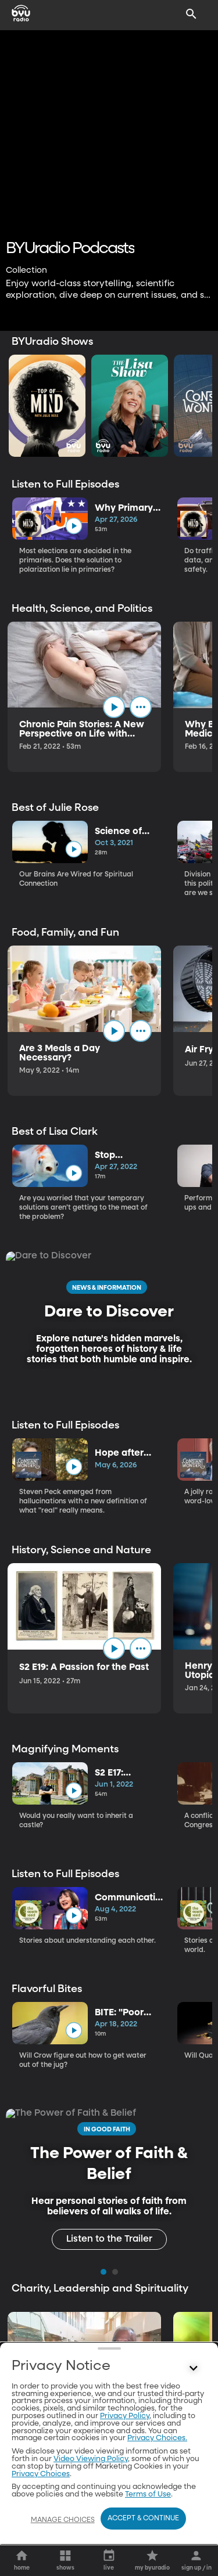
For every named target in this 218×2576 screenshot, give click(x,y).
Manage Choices (63, 2520)
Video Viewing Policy (90, 2459)
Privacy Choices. (157, 2438)
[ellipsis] (141, 707)
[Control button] (193, 2368)
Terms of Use (148, 2494)
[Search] (191, 14)
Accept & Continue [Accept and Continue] (143, 2518)
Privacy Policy (124, 2416)
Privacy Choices (41, 2474)
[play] (73, 525)
